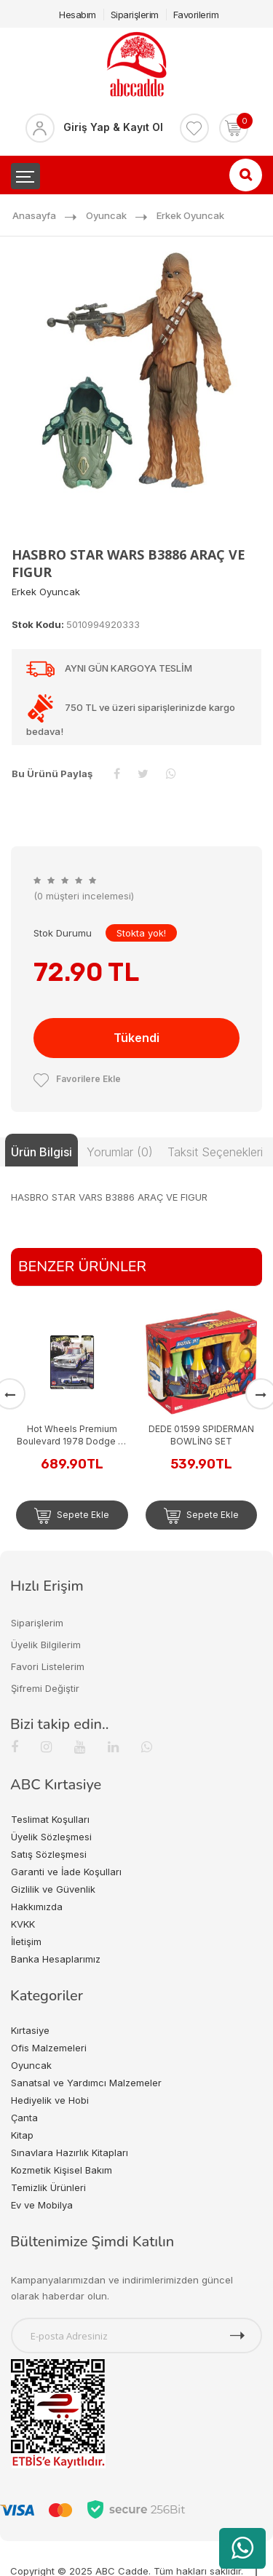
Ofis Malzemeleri (49, 2048)
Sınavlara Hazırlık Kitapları (69, 2152)
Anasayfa (34, 215)
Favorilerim (196, 14)
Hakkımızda (37, 1906)
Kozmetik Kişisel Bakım (61, 2170)
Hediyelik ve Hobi (50, 2100)
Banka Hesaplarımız (55, 1959)
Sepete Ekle (71, 1516)
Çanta (24, 2117)
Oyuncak (106, 215)
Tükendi (136, 1037)
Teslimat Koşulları (50, 1819)
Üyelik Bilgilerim (46, 1644)
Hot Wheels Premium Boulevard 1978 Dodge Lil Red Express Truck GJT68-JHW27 (72, 1435)
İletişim (26, 1941)
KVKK (23, 1924)
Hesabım (77, 14)
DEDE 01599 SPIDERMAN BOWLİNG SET (201, 1435)
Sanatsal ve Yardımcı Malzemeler (86, 2082)
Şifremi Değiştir (45, 1688)
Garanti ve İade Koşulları (66, 1871)
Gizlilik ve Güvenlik (53, 1889)
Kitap (22, 2135)
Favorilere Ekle (77, 1078)
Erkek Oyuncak (190, 215)
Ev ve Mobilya (42, 2205)
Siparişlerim (135, 14)
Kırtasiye (30, 2030)
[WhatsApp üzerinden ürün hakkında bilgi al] (242, 2548)
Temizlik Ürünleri (48, 2187)
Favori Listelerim (47, 1666)
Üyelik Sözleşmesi (51, 1836)
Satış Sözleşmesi (49, 1854)
